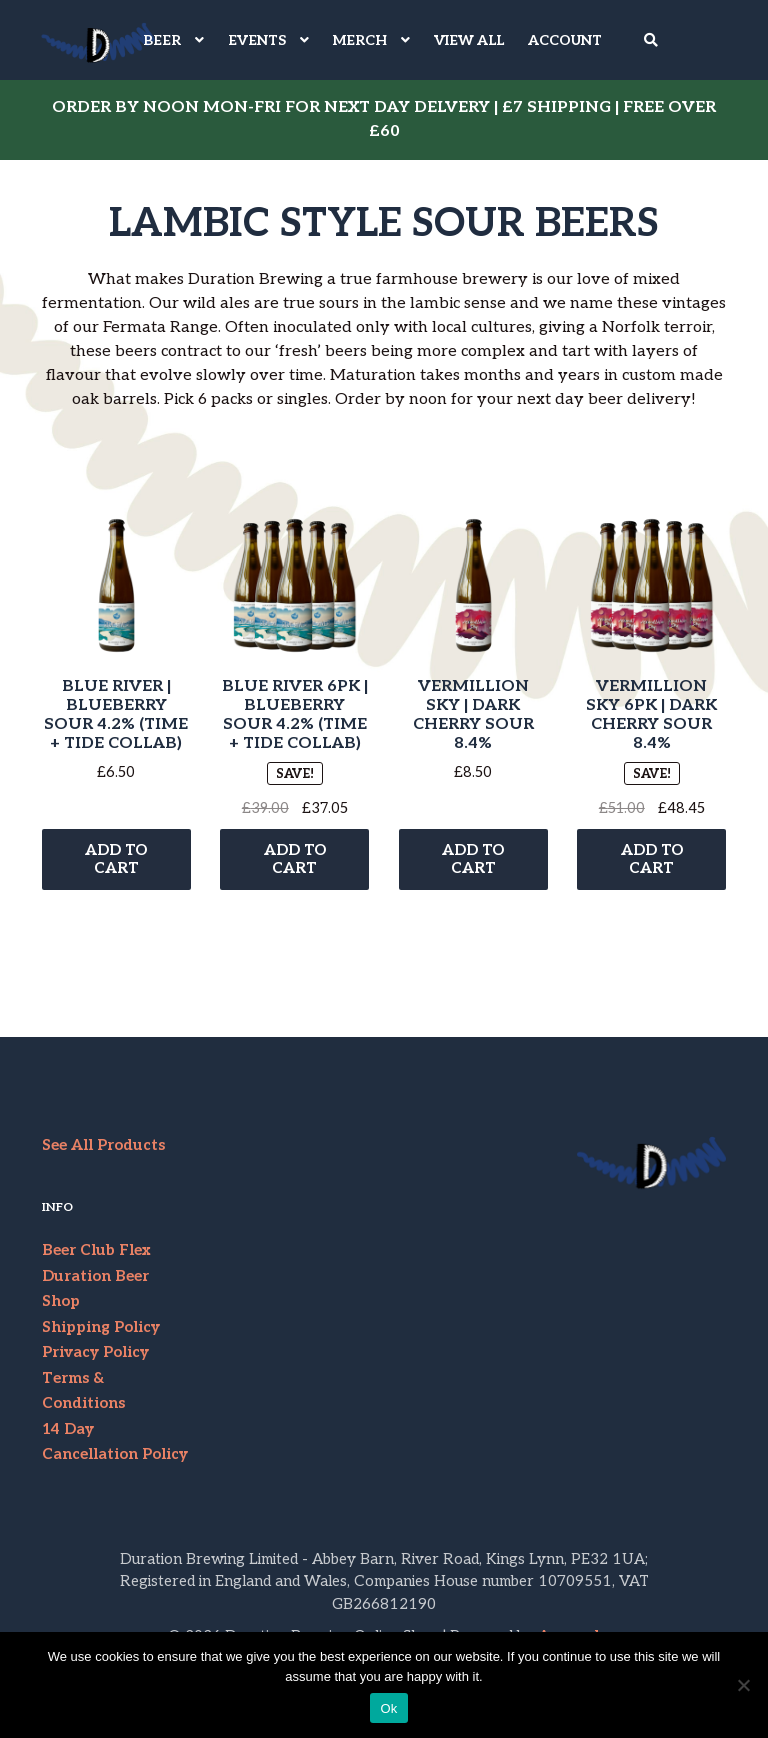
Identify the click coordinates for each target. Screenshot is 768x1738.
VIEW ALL (469, 40)
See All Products (103, 1152)
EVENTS (257, 40)
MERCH (360, 40)
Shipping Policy (101, 1334)
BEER (162, 40)
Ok (388, 1708)
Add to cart (116, 865)
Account (565, 40)
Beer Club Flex (96, 1258)
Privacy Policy (95, 1360)
